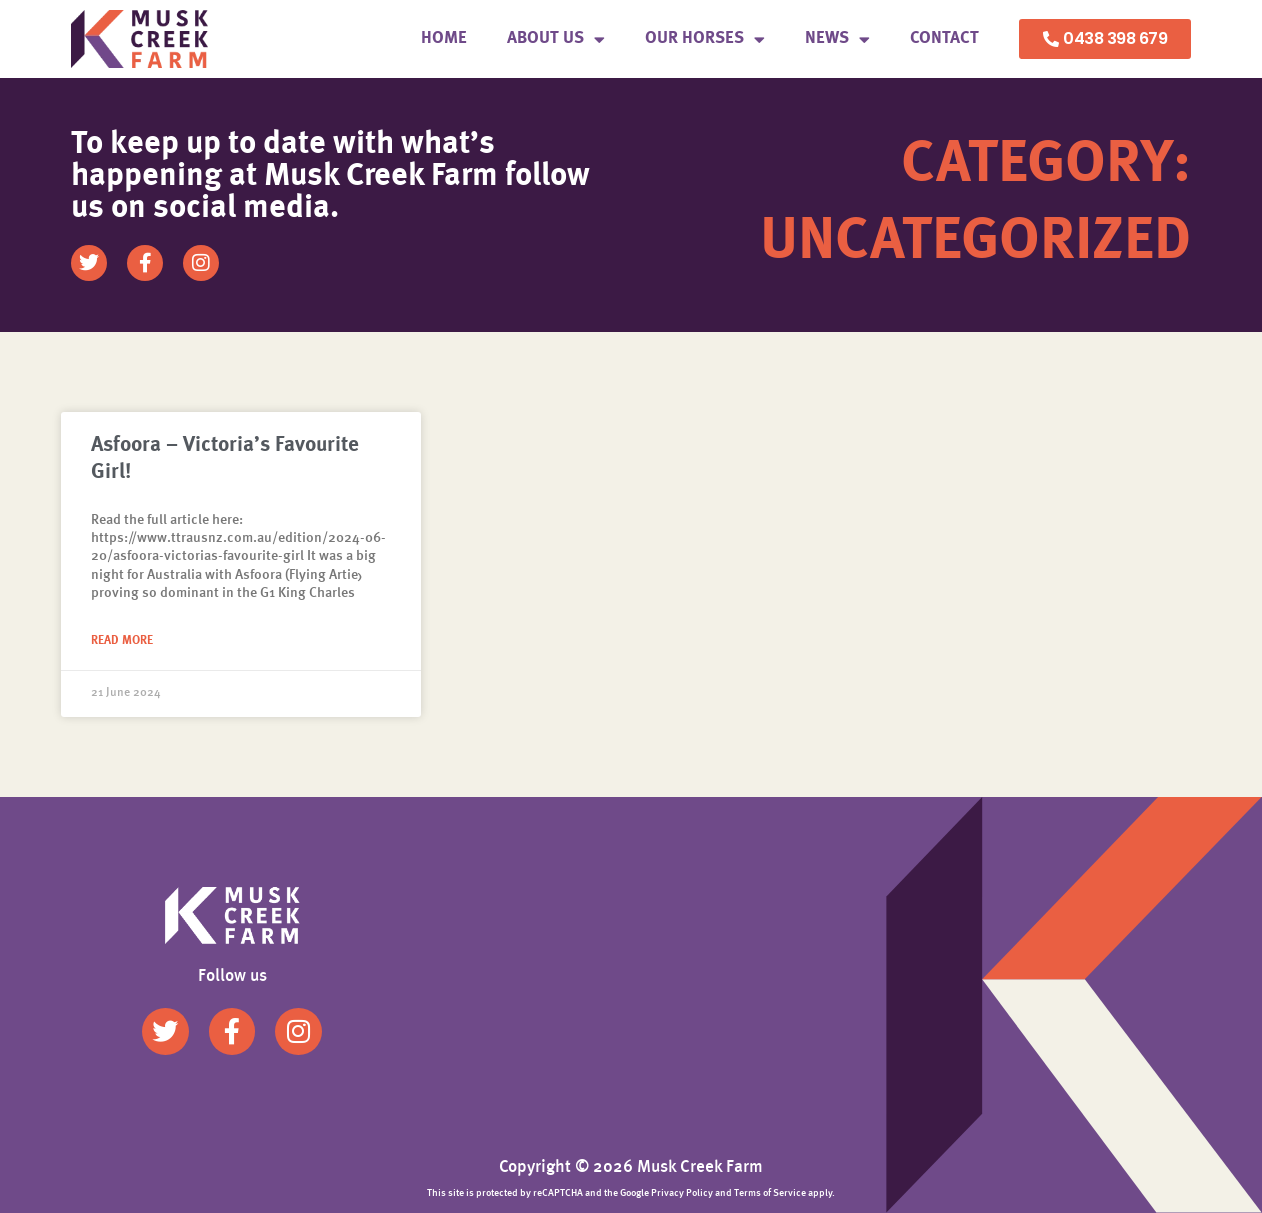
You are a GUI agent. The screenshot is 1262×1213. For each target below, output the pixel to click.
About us (556, 39)
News (837, 39)
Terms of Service (770, 1193)
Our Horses (705, 39)
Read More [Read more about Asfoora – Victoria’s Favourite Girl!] (122, 641)
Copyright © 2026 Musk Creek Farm (631, 1167)
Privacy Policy (682, 1193)
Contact (944, 38)
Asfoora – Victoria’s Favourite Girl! (225, 459)
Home (444, 38)
